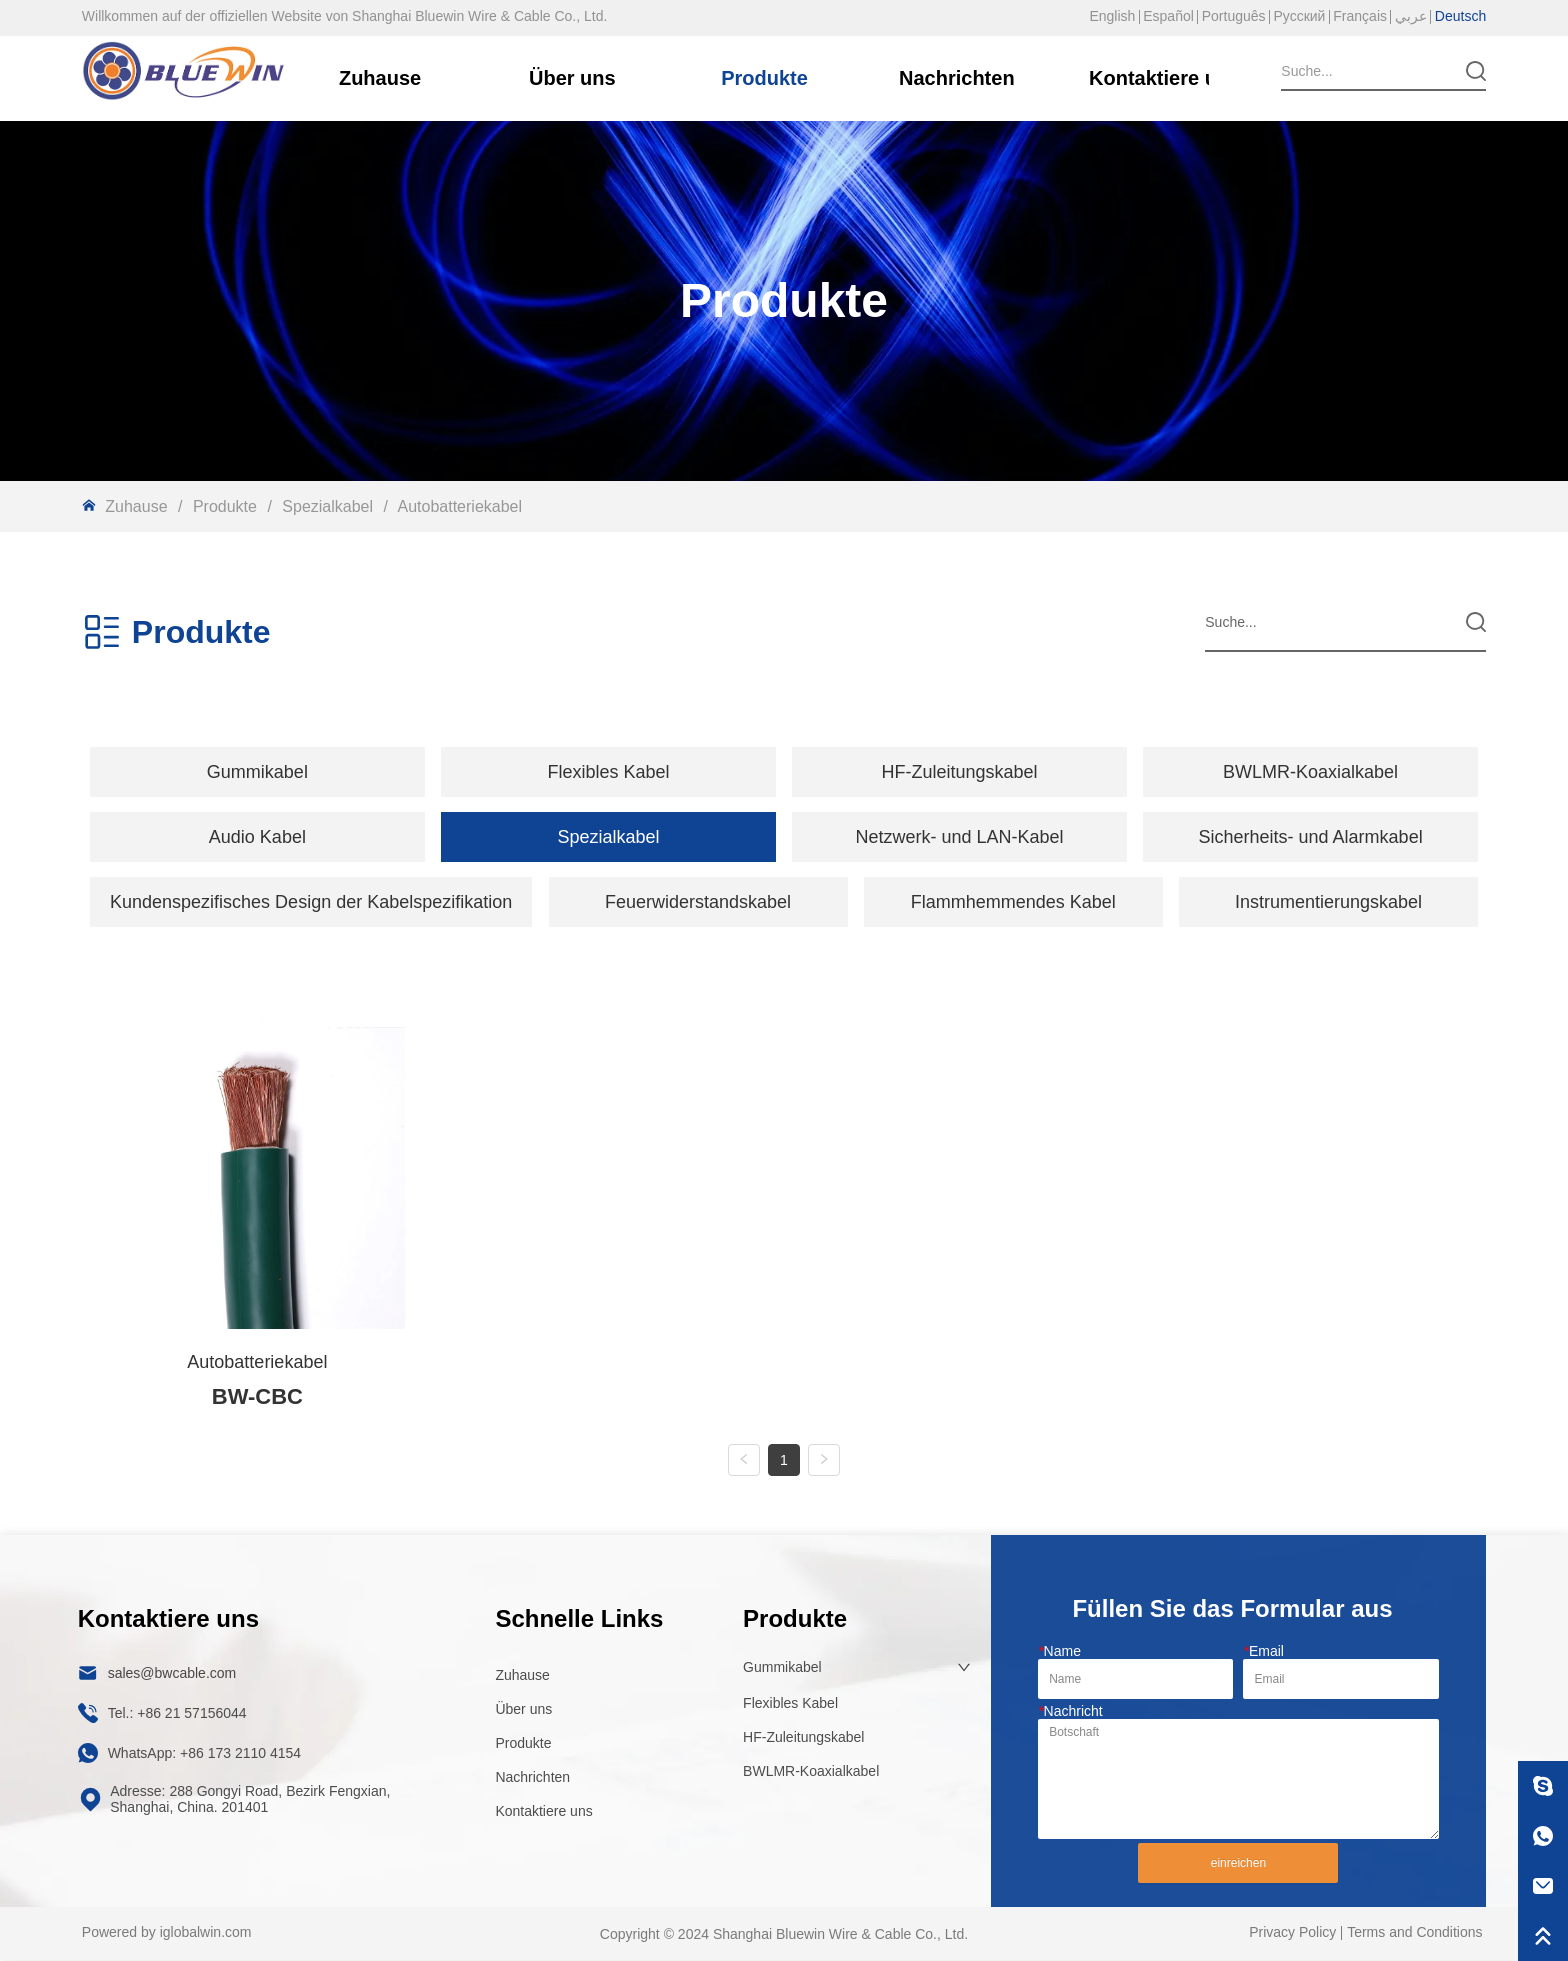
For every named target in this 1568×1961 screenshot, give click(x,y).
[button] (257, 772)
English (1112, 16)
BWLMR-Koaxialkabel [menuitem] (1310, 772)
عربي (1411, 16)
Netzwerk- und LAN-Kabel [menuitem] (959, 837)
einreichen (1238, 1864)
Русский (1299, 16)
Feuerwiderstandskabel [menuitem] (698, 902)
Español (1168, 16)
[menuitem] (257, 772)
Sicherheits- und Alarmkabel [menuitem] (1311, 837)
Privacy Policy (1292, 1933)
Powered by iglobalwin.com (167, 1933)
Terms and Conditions (1414, 1933)
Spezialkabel (328, 506)
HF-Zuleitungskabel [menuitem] (959, 772)
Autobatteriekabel (458, 506)
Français (1360, 16)
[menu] (784, 772)
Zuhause (136, 506)
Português (1234, 16)
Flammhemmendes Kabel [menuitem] (1013, 902)
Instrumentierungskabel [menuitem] (1328, 902)
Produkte (224, 506)
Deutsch (1460, 16)
